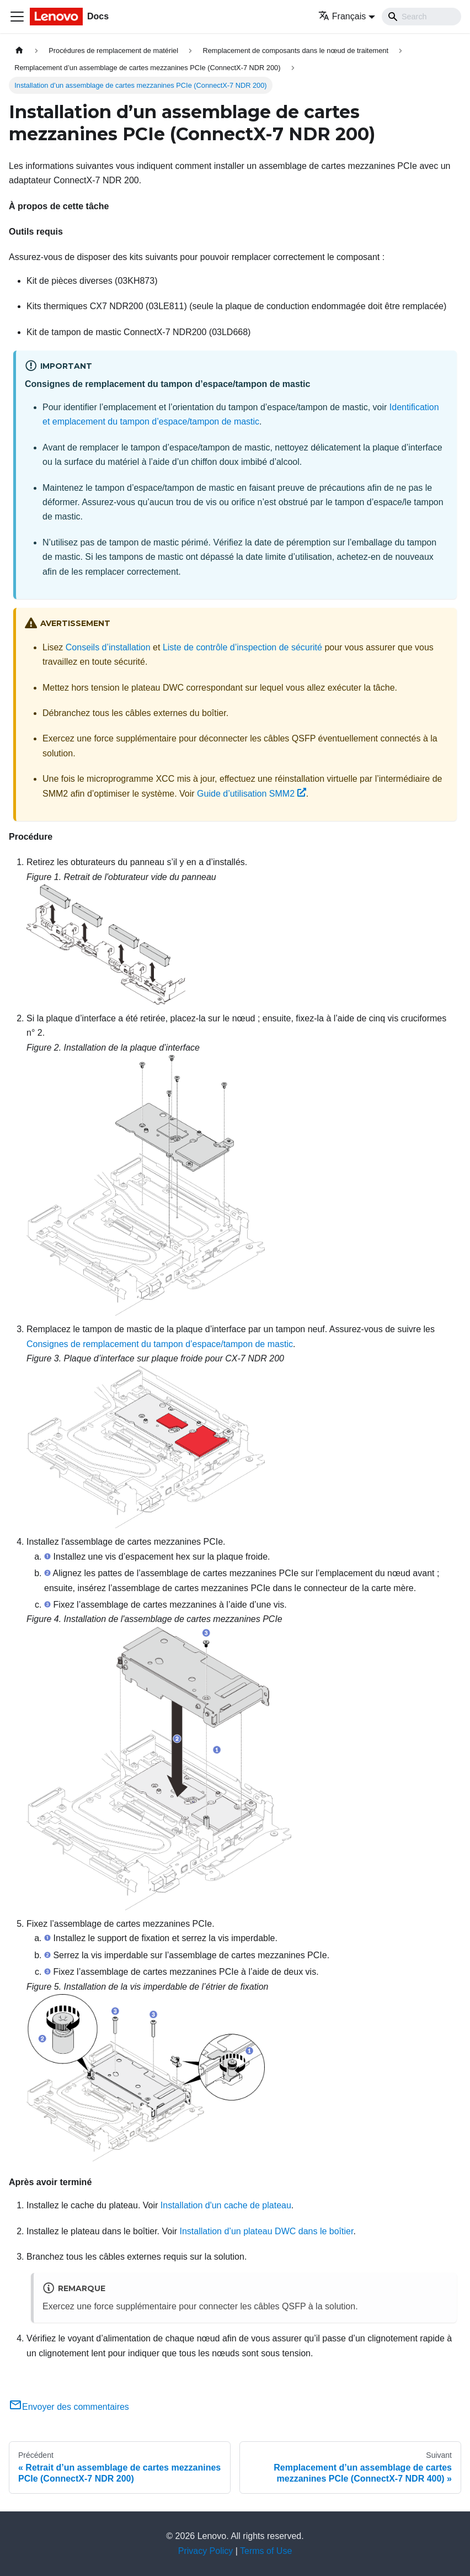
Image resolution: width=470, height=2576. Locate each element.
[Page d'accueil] (19, 50)
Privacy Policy (205, 2551)
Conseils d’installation (108, 647)
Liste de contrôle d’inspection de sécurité (242, 647)
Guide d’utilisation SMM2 (251, 793)
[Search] (421, 16)
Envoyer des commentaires (69, 2406)
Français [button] (342, 16)
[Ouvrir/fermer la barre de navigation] (17, 16)
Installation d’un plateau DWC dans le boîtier (267, 2231)
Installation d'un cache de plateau (226, 2205)
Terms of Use (266, 2551)
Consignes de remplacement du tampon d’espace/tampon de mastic (159, 1344)
